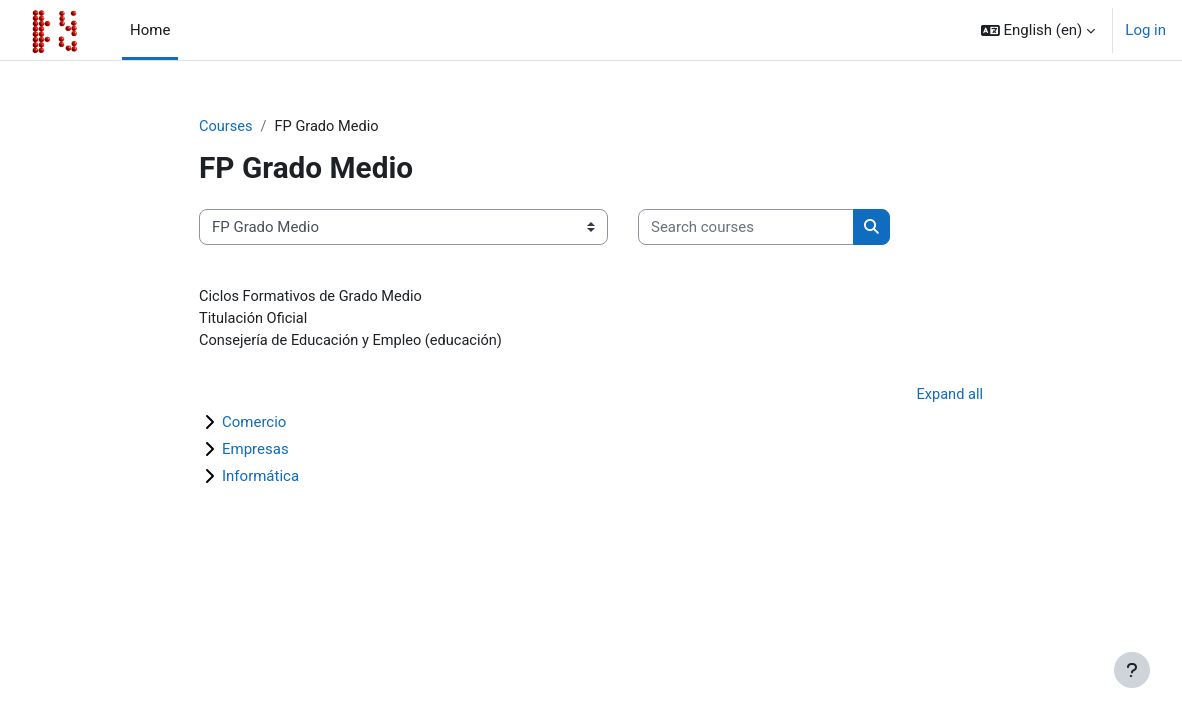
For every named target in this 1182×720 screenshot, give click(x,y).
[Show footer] (1132, 670)
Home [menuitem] (150, 30)
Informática (260, 479)
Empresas (255, 452)
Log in (1145, 30)
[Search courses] (746, 227)
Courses (226, 127)
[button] (1038, 30)
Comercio (254, 425)
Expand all (949, 397)
